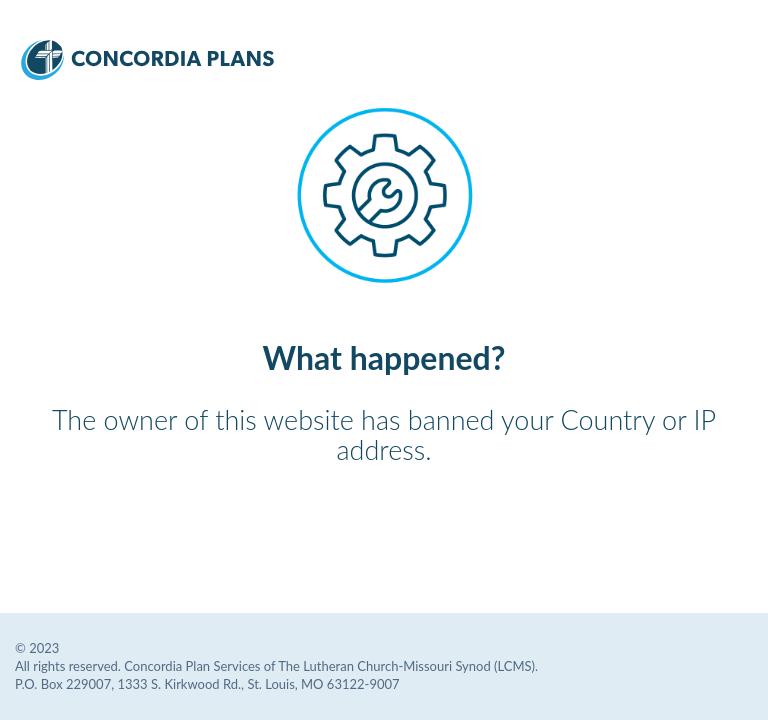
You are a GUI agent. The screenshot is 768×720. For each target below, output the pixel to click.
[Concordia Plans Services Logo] (147, 73)
